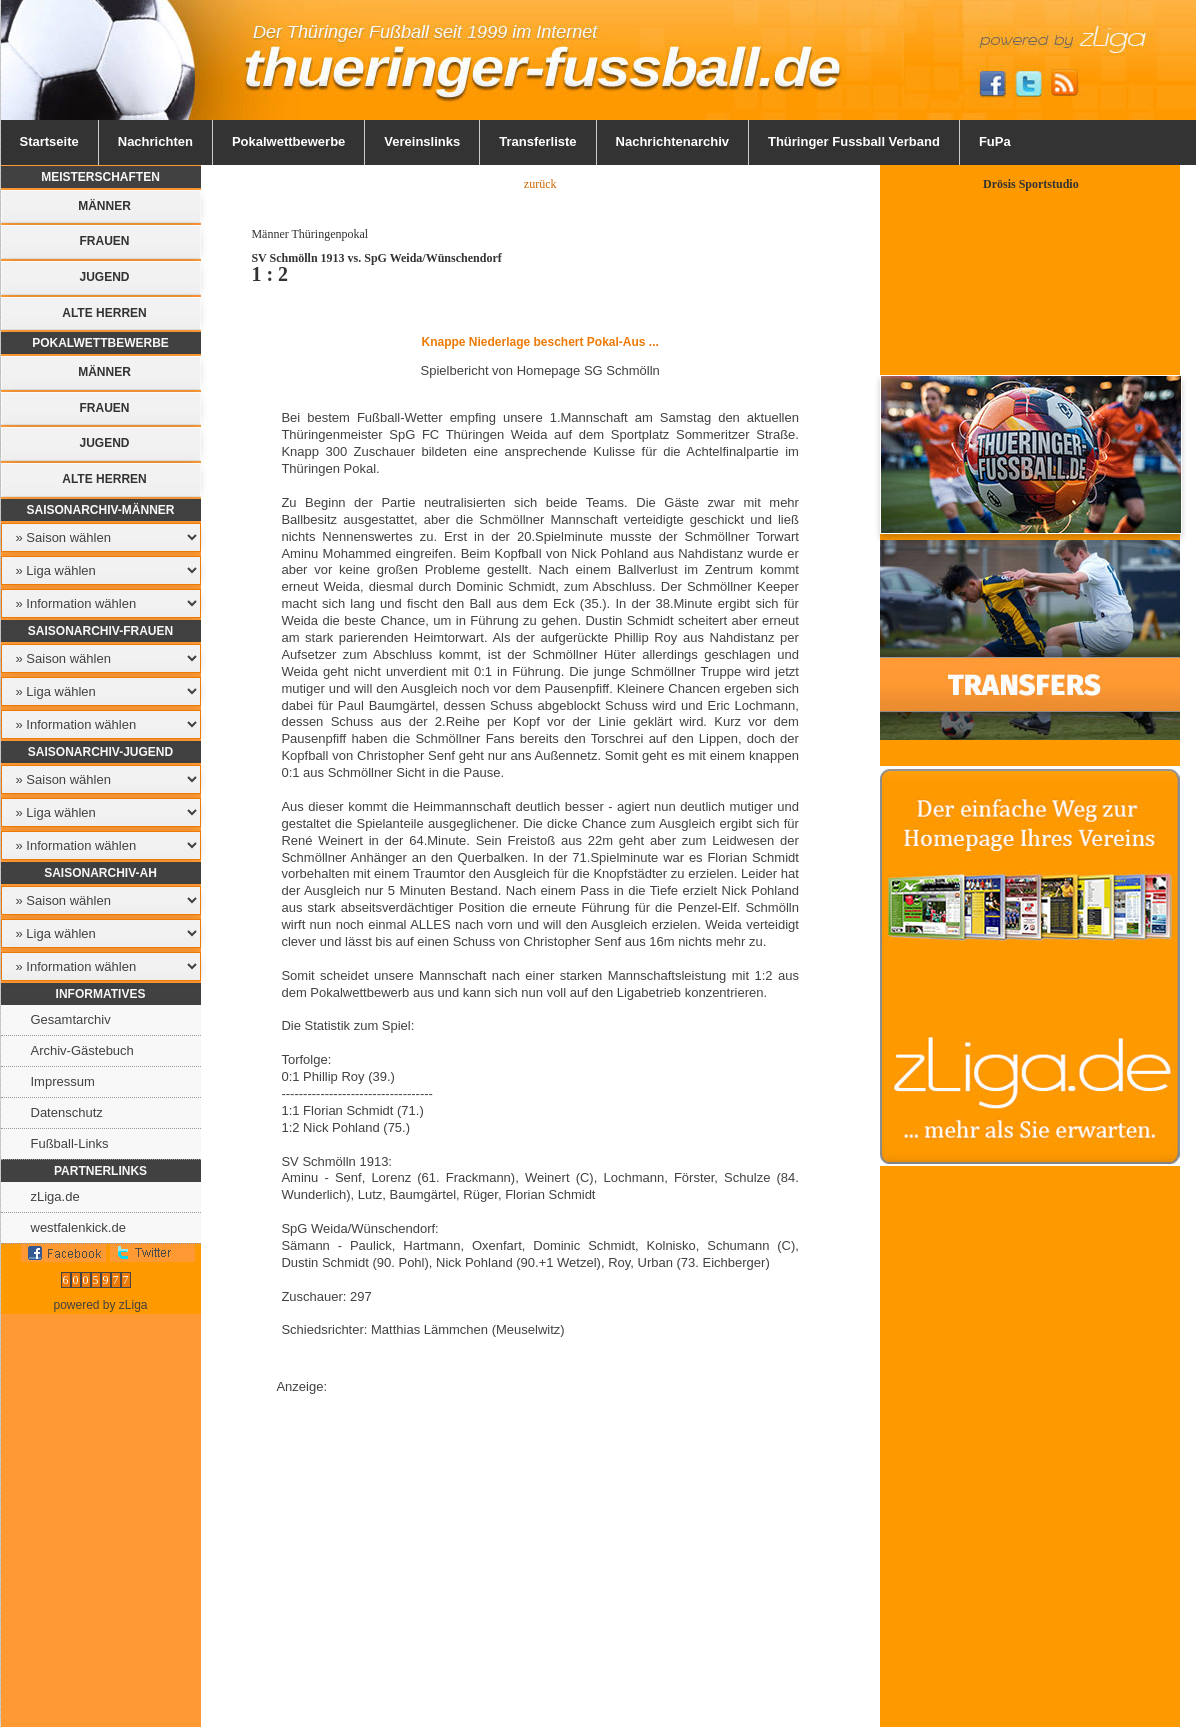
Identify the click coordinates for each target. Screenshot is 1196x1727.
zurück (540, 184)
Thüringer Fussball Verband (854, 141)
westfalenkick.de (78, 1227)
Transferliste (537, 141)
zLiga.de (55, 1196)
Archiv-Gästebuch (82, 1050)
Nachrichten (155, 141)
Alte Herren (104, 313)
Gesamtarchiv (71, 1019)
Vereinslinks (422, 141)
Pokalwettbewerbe (288, 141)
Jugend (104, 277)
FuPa (995, 141)
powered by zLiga (100, 1305)
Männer (104, 206)
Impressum (63, 1081)
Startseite (49, 141)
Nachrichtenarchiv (672, 141)
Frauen (105, 241)
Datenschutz (67, 1112)
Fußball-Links (70, 1143)
